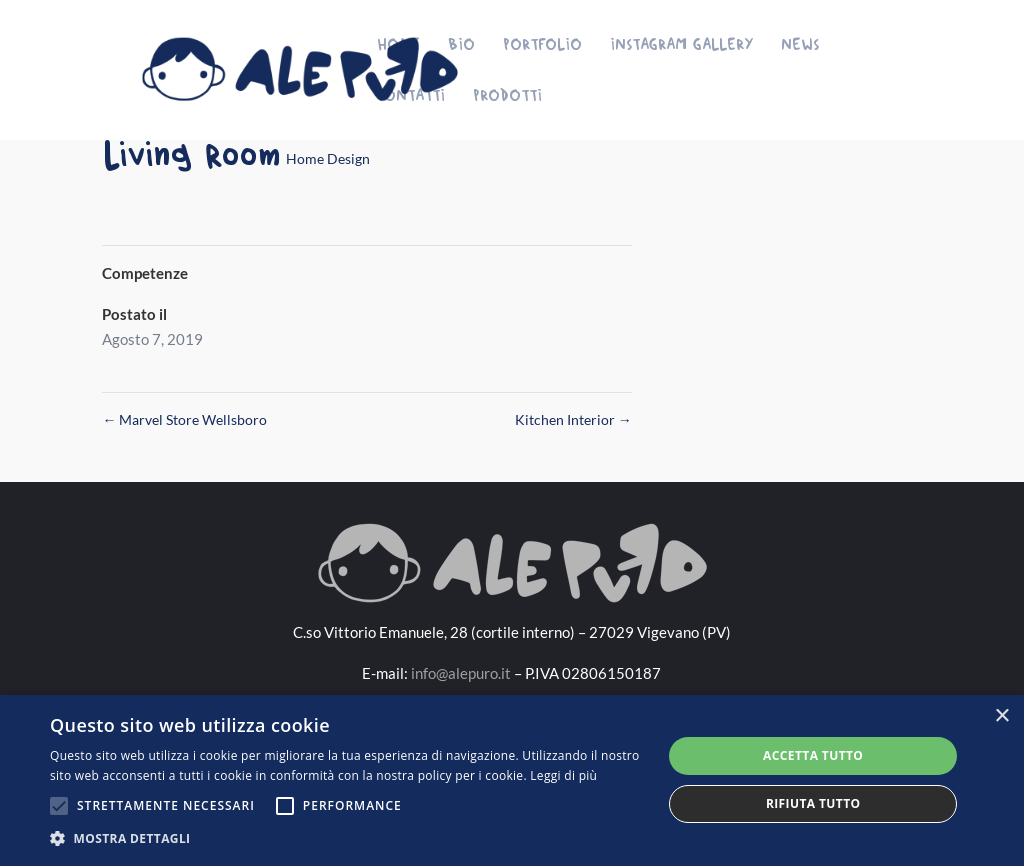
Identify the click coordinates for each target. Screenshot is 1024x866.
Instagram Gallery (681, 44)
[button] (347, 839)
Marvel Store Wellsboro (184, 419)
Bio (461, 44)
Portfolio (542, 44)
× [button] (1001, 716)
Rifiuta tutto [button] (813, 803)
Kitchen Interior (573, 419)
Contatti (411, 95)
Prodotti (507, 95)
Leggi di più (563, 775)
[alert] (512, 780)
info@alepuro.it (461, 673)
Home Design (328, 158)
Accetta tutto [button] (813, 755)
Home (398, 44)
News (800, 44)
